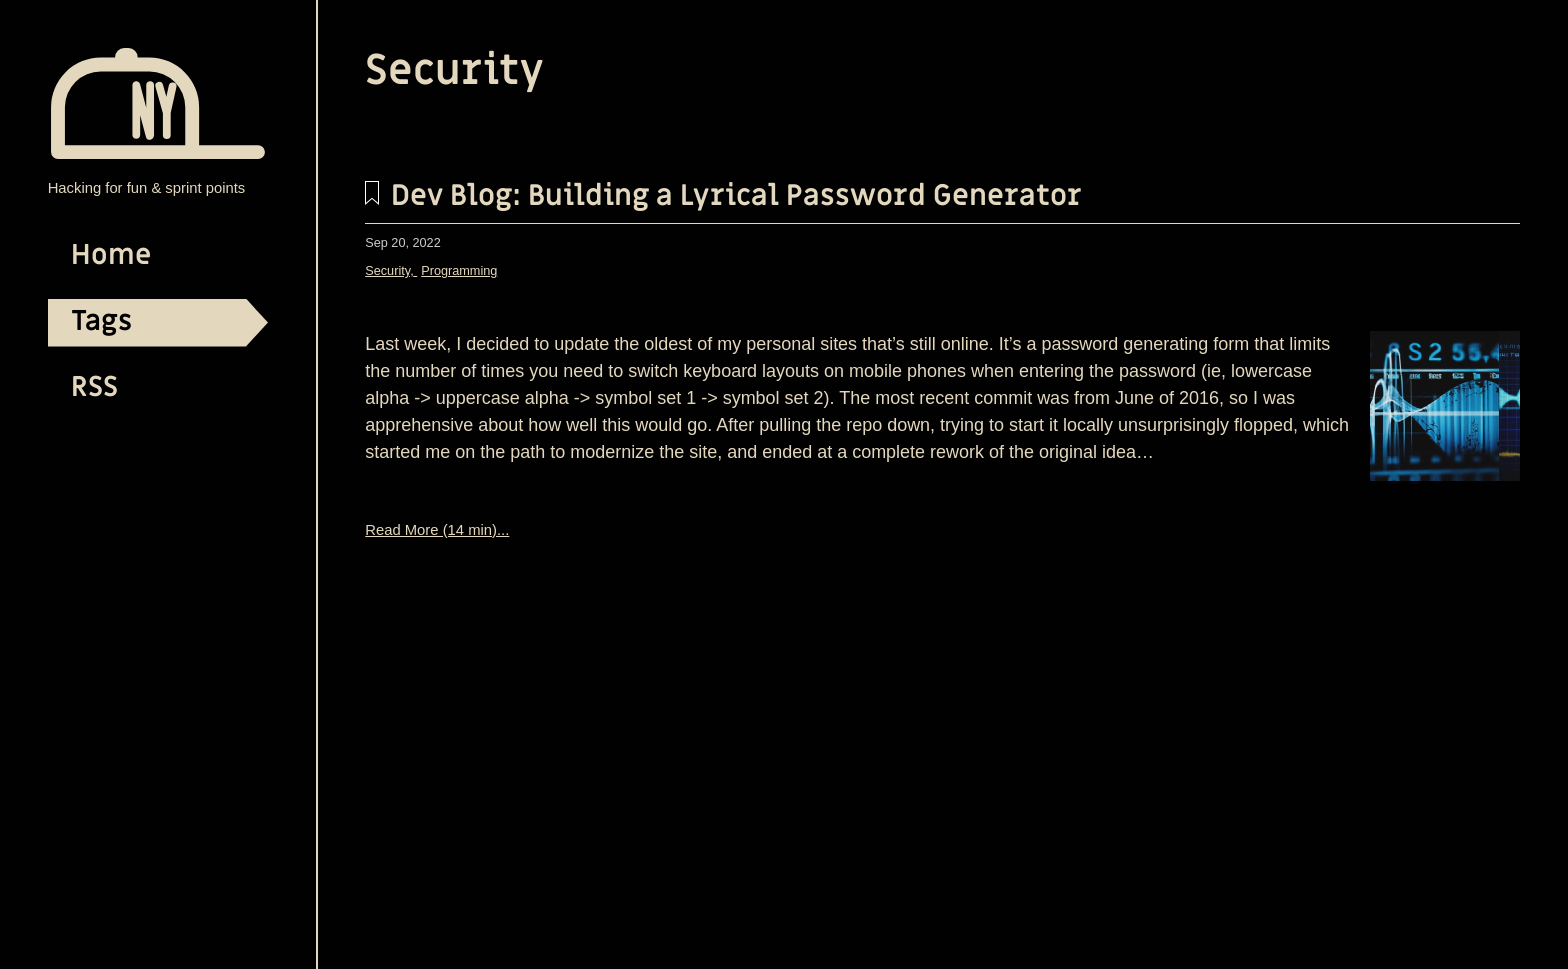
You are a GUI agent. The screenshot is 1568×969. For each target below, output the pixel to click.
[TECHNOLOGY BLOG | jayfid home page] (158, 153)
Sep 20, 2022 (403, 243)
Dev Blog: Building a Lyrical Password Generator (723, 196)
